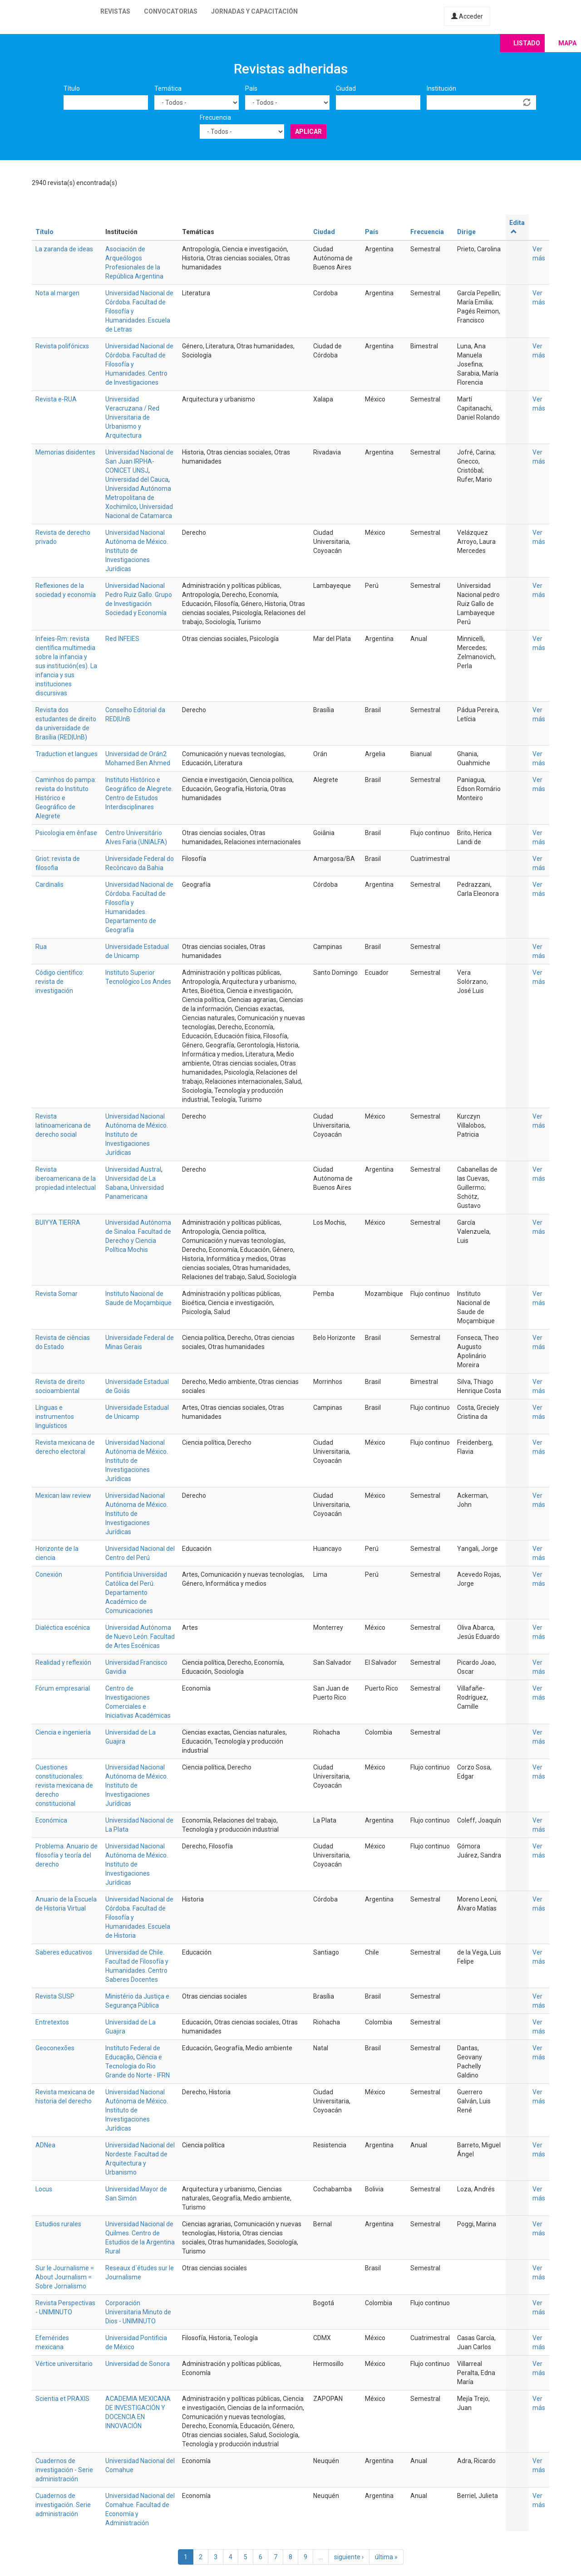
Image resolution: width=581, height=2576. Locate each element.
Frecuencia (215, 117)
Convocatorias (170, 11)
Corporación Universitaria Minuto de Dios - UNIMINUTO (138, 2312)
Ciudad (346, 88)
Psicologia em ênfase (66, 832)
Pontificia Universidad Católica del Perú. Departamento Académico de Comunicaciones (136, 1592)
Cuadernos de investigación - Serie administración (64, 2470)
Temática (168, 88)
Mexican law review (63, 1495)
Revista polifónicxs (62, 346)
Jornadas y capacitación (254, 11)
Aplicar (308, 131)
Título (72, 88)
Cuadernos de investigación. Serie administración (63, 2504)
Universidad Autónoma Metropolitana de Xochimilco (138, 497)
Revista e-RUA (56, 399)
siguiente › (349, 2557)
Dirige (466, 231)
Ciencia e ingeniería (63, 1732)
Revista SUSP (54, 1996)
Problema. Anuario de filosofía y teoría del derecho (66, 1855)
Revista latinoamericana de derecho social (63, 1125)
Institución (441, 88)
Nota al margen (57, 293)
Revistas (115, 11)
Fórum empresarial (62, 1688)
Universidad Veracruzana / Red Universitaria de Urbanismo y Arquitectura (132, 417)
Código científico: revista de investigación (59, 981)
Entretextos (52, 2022)
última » (386, 2557)
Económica (51, 1820)
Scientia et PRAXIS (62, 2398)
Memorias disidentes (65, 452)
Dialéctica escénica (62, 1627)
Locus (43, 2189)
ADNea (45, 2145)
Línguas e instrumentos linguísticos (54, 1416)
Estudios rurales (58, 2224)
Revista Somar (56, 1293)
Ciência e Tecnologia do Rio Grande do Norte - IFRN (137, 2066)
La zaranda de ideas (64, 249)
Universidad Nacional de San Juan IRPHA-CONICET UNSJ (139, 461)
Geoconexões (54, 2048)
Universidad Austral (133, 1169)
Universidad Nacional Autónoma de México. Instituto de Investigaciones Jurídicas (136, 550)
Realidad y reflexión (63, 1662)
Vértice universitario (64, 2363)
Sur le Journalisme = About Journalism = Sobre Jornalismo (64, 2277)
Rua (41, 946)
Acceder (467, 16)
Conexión (48, 1574)
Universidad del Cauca (136, 479)
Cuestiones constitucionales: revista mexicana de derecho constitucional (64, 1785)
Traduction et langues (66, 754)
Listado (526, 43)
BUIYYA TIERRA (57, 1222)
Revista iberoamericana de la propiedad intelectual (65, 1178)
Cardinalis (49, 884)
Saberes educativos (63, 1952)
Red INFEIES (122, 638)
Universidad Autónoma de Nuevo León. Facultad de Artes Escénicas (140, 1636)
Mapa (567, 43)
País (251, 88)
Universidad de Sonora (137, 2363)
